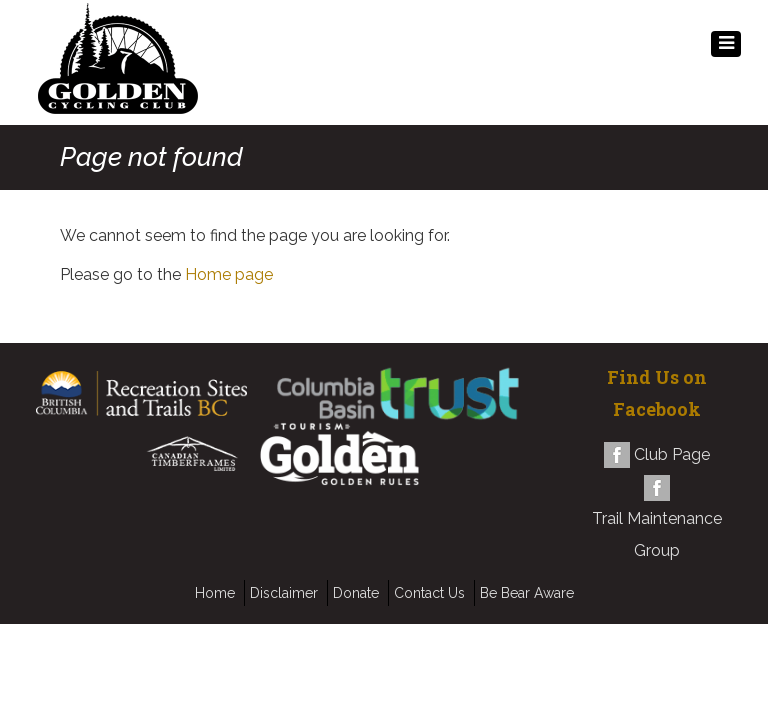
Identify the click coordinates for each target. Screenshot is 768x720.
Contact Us (429, 593)
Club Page (672, 454)
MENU (726, 49)
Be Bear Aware (527, 593)
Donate (356, 593)
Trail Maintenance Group (657, 534)
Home (215, 593)
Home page (229, 274)
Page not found (151, 157)
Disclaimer (284, 593)
